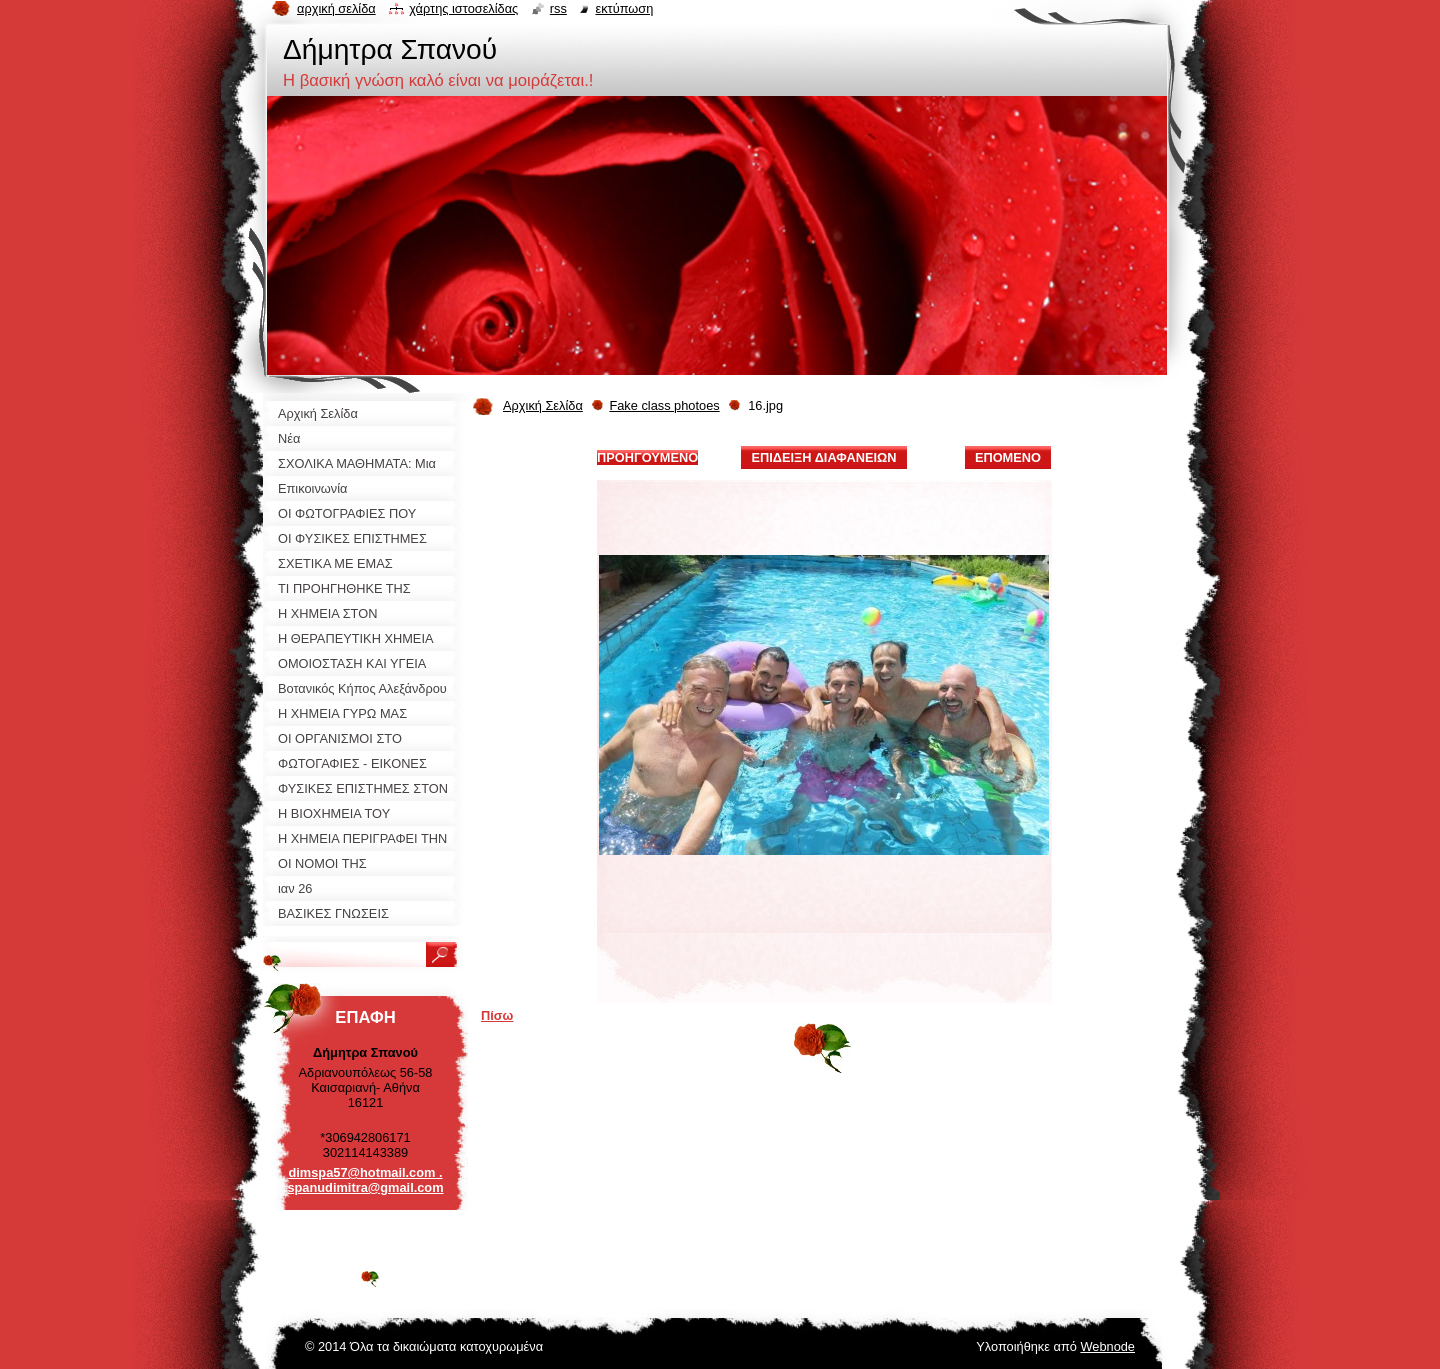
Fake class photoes (664, 405)
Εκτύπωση (624, 8)
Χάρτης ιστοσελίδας (463, 8)
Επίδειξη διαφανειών (823, 457)
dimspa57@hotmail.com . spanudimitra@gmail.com (365, 1180)
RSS (558, 8)
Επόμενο (1008, 457)
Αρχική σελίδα (336, 8)
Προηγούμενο (647, 457)
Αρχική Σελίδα (543, 405)
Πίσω (497, 1015)
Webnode (1107, 1346)
